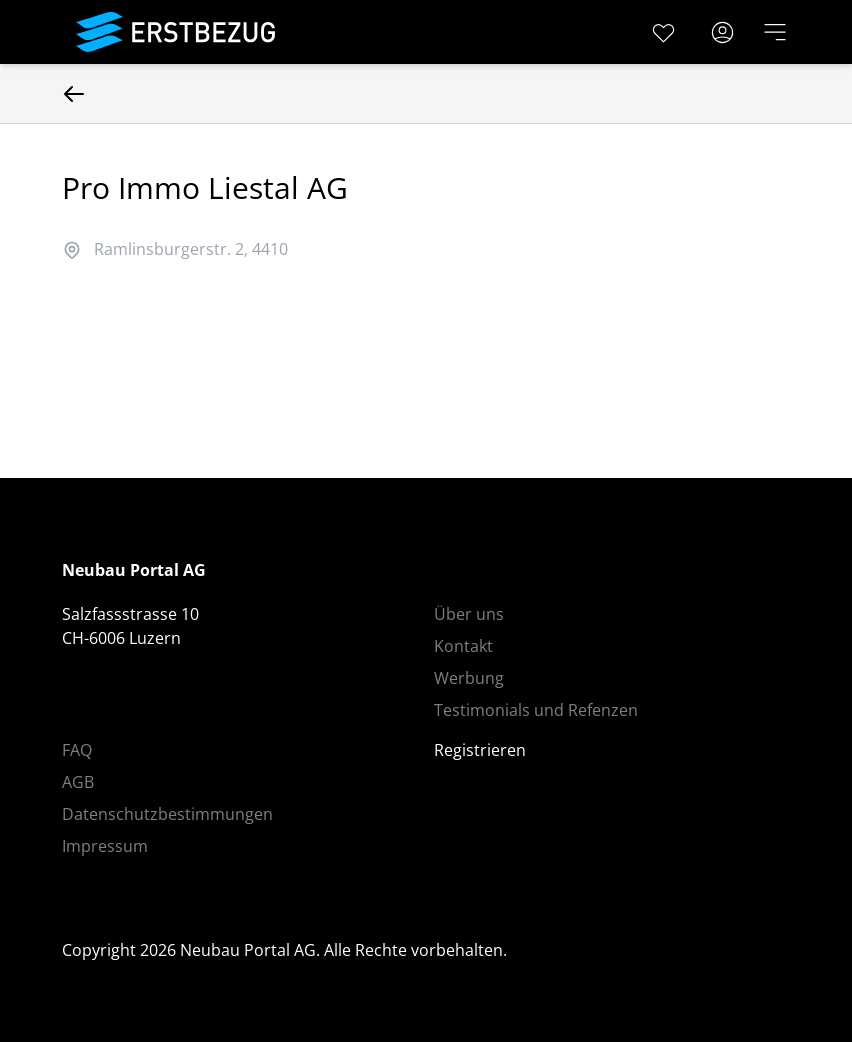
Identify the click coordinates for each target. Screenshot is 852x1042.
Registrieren (480, 750)
